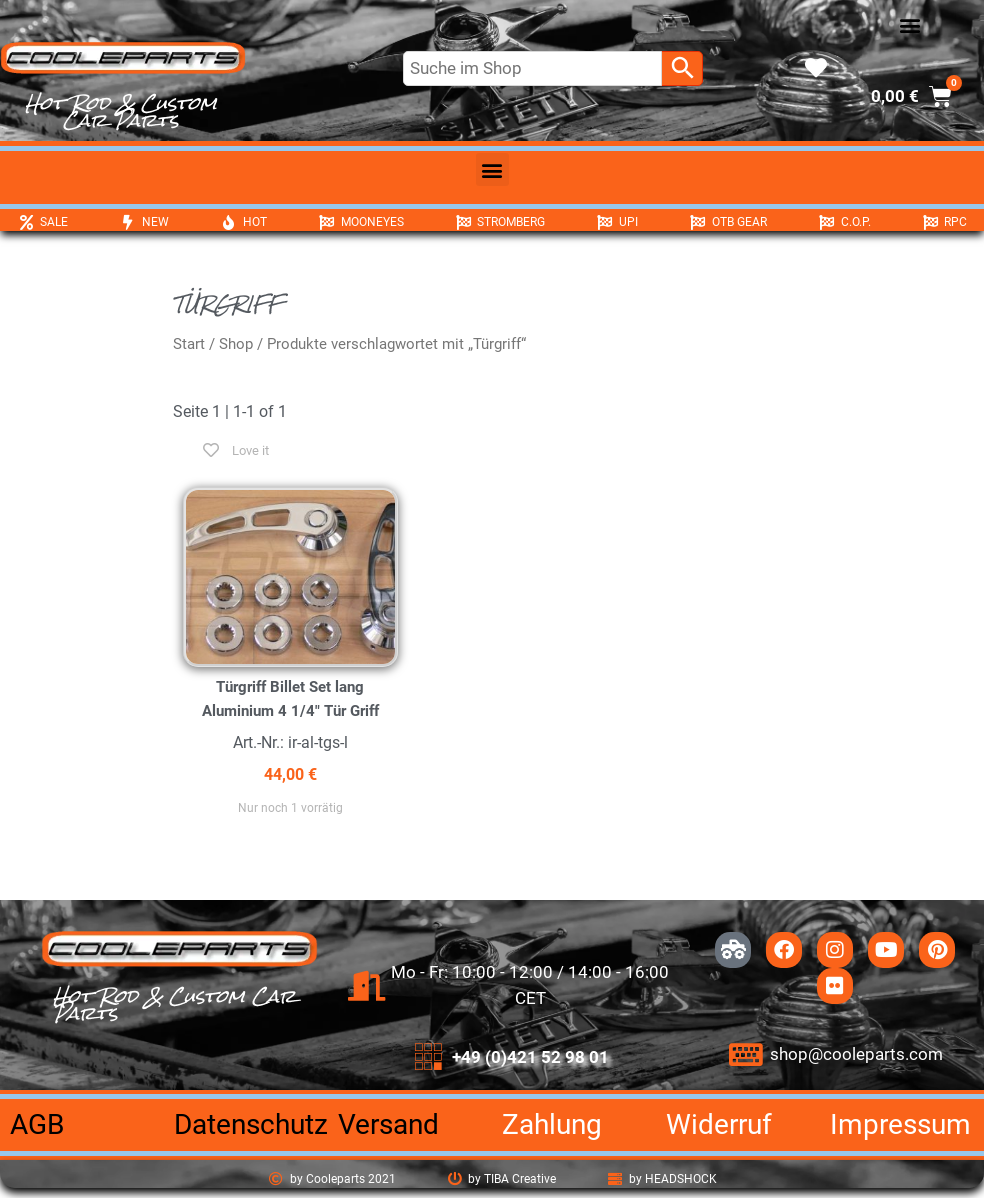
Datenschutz (251, 1124)
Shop (236, 344)
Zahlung (552, 1124)
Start (189, 344)
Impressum (900, 1124)
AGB (37, 1124)
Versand (388, 1124)
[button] (909, 25)
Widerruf (719, 1124)
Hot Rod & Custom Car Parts (121, 111)
